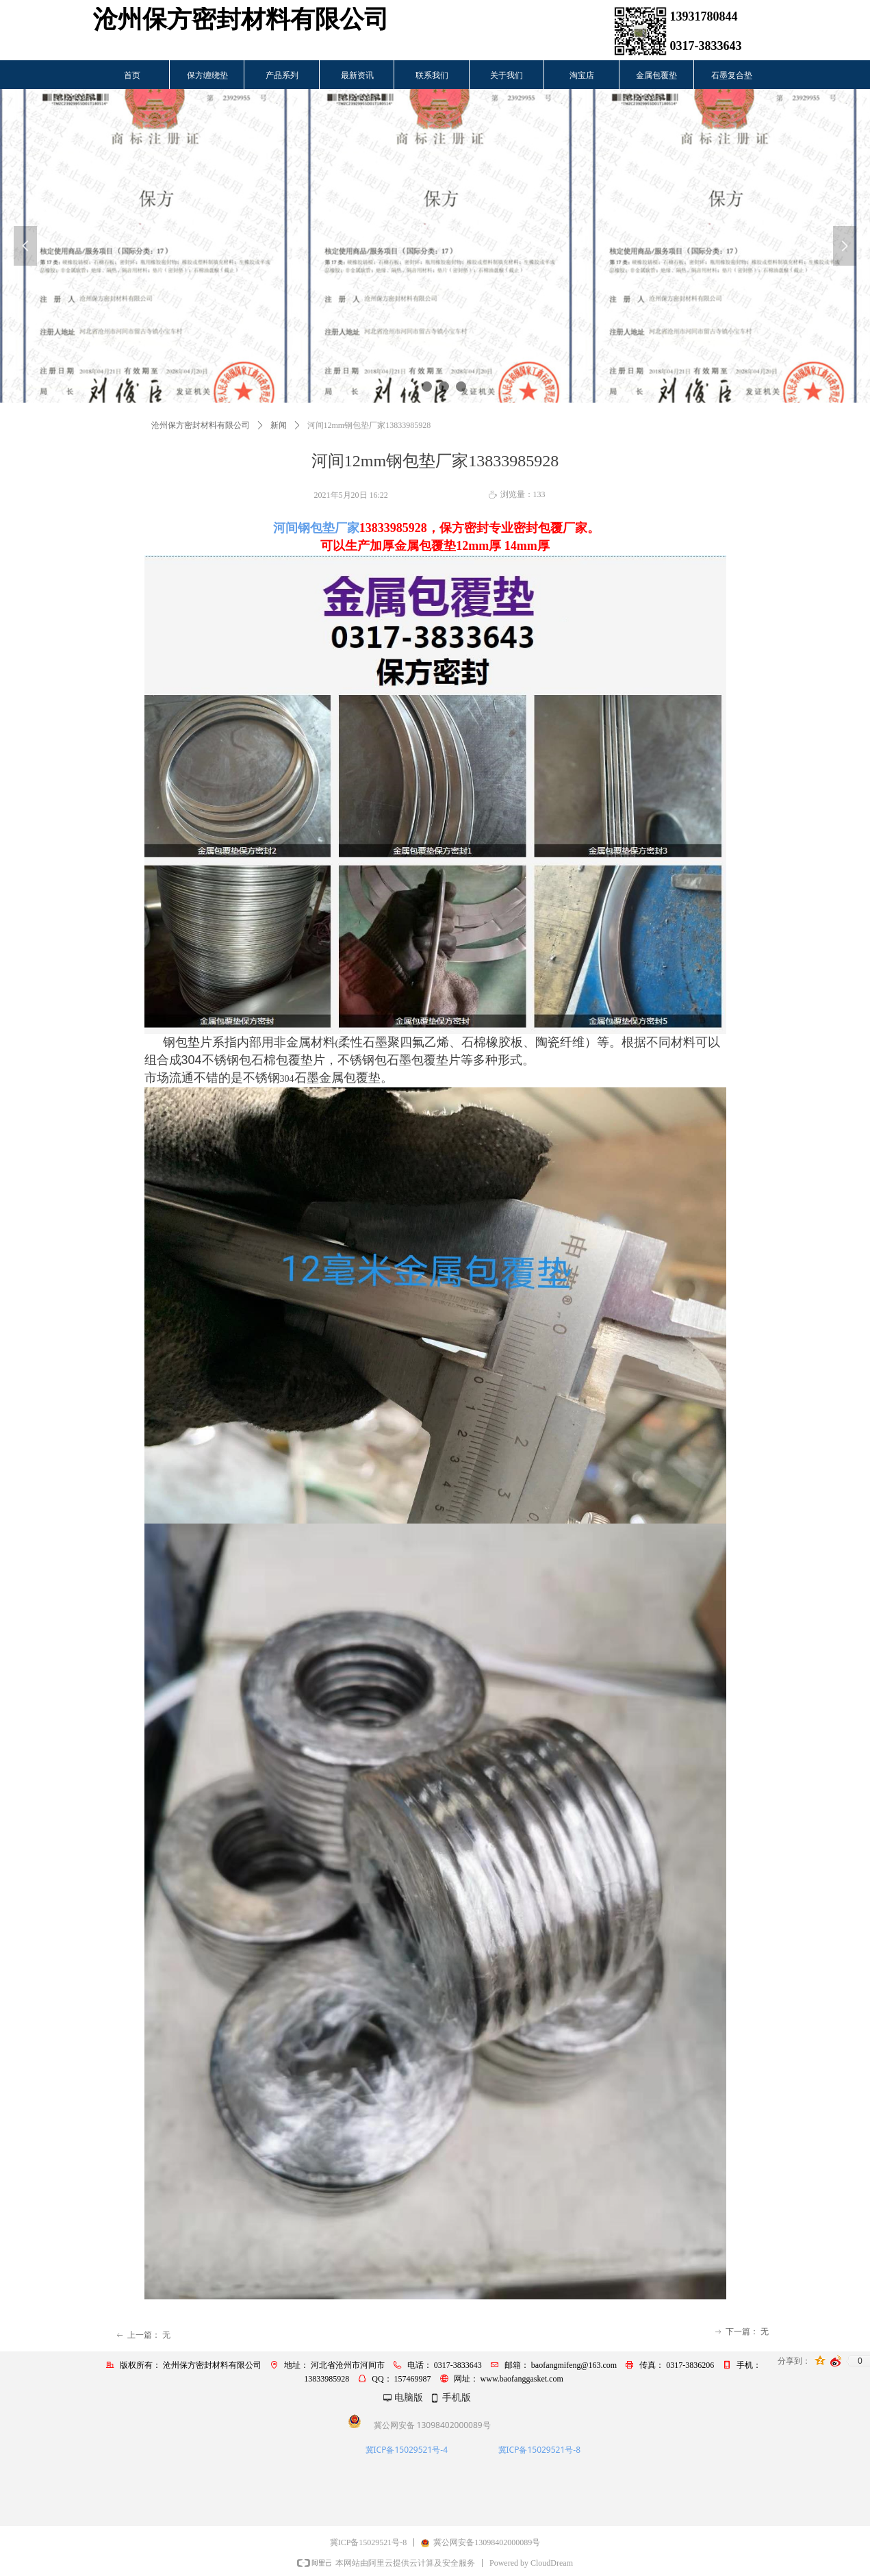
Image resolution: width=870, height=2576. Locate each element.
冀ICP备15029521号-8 (539, 2449)
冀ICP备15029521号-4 (407, 2449)
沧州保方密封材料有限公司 (200, 425)
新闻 (278, 425)
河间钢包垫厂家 (316, 528)
